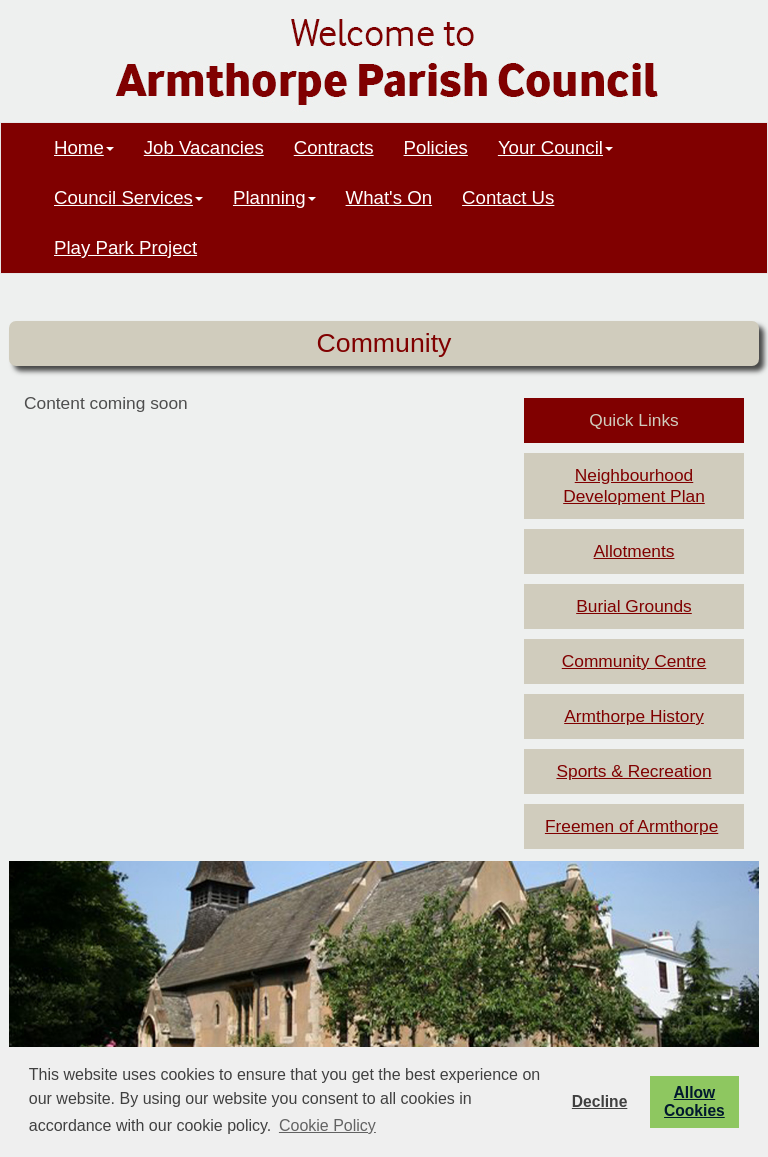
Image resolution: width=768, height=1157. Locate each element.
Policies (436, 147)
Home (84, 147)
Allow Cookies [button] (694, 1101)
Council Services (128, 197)
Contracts (334, 147)
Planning (274, 197)
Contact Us (508, 197)
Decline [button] (599, 1101)
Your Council (555, 147)
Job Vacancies (204, 147)
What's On (389, 197)
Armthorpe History (634, 716)
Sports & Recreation (633, 771)
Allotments (634, 551)
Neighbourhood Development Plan (634, 485)
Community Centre (634, 661)
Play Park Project (125, 247)
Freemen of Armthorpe (631, 826)
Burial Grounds (634, 606)
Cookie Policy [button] (327, 1125)
